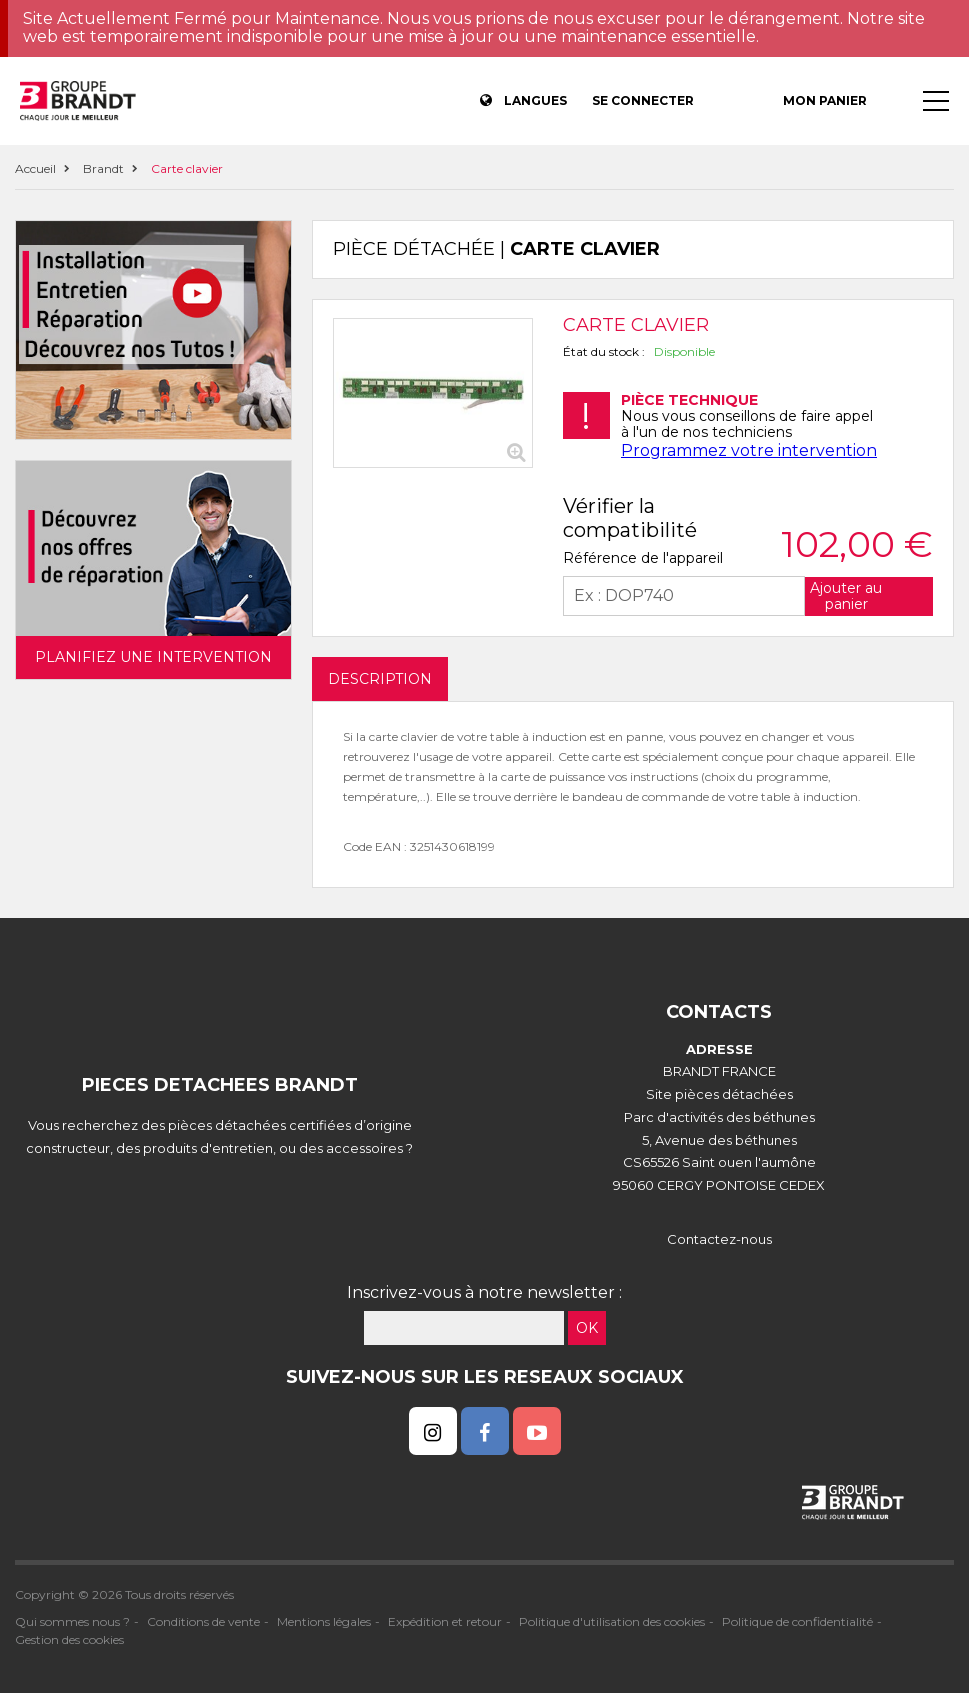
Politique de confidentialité (797, 1621)
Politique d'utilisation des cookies (612, 1621)
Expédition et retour (445, 1621)
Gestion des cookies (69, 1639)
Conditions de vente (203, 1621)
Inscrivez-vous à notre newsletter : (484, 1292)
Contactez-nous (719, 1239)
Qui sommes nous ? (72, 1621)
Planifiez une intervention (153, 657)
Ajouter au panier (846, 596)
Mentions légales (324, 1621)
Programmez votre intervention (749, 450)
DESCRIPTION (380, 679)
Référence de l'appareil (643, 558)
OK (587, 1328)
